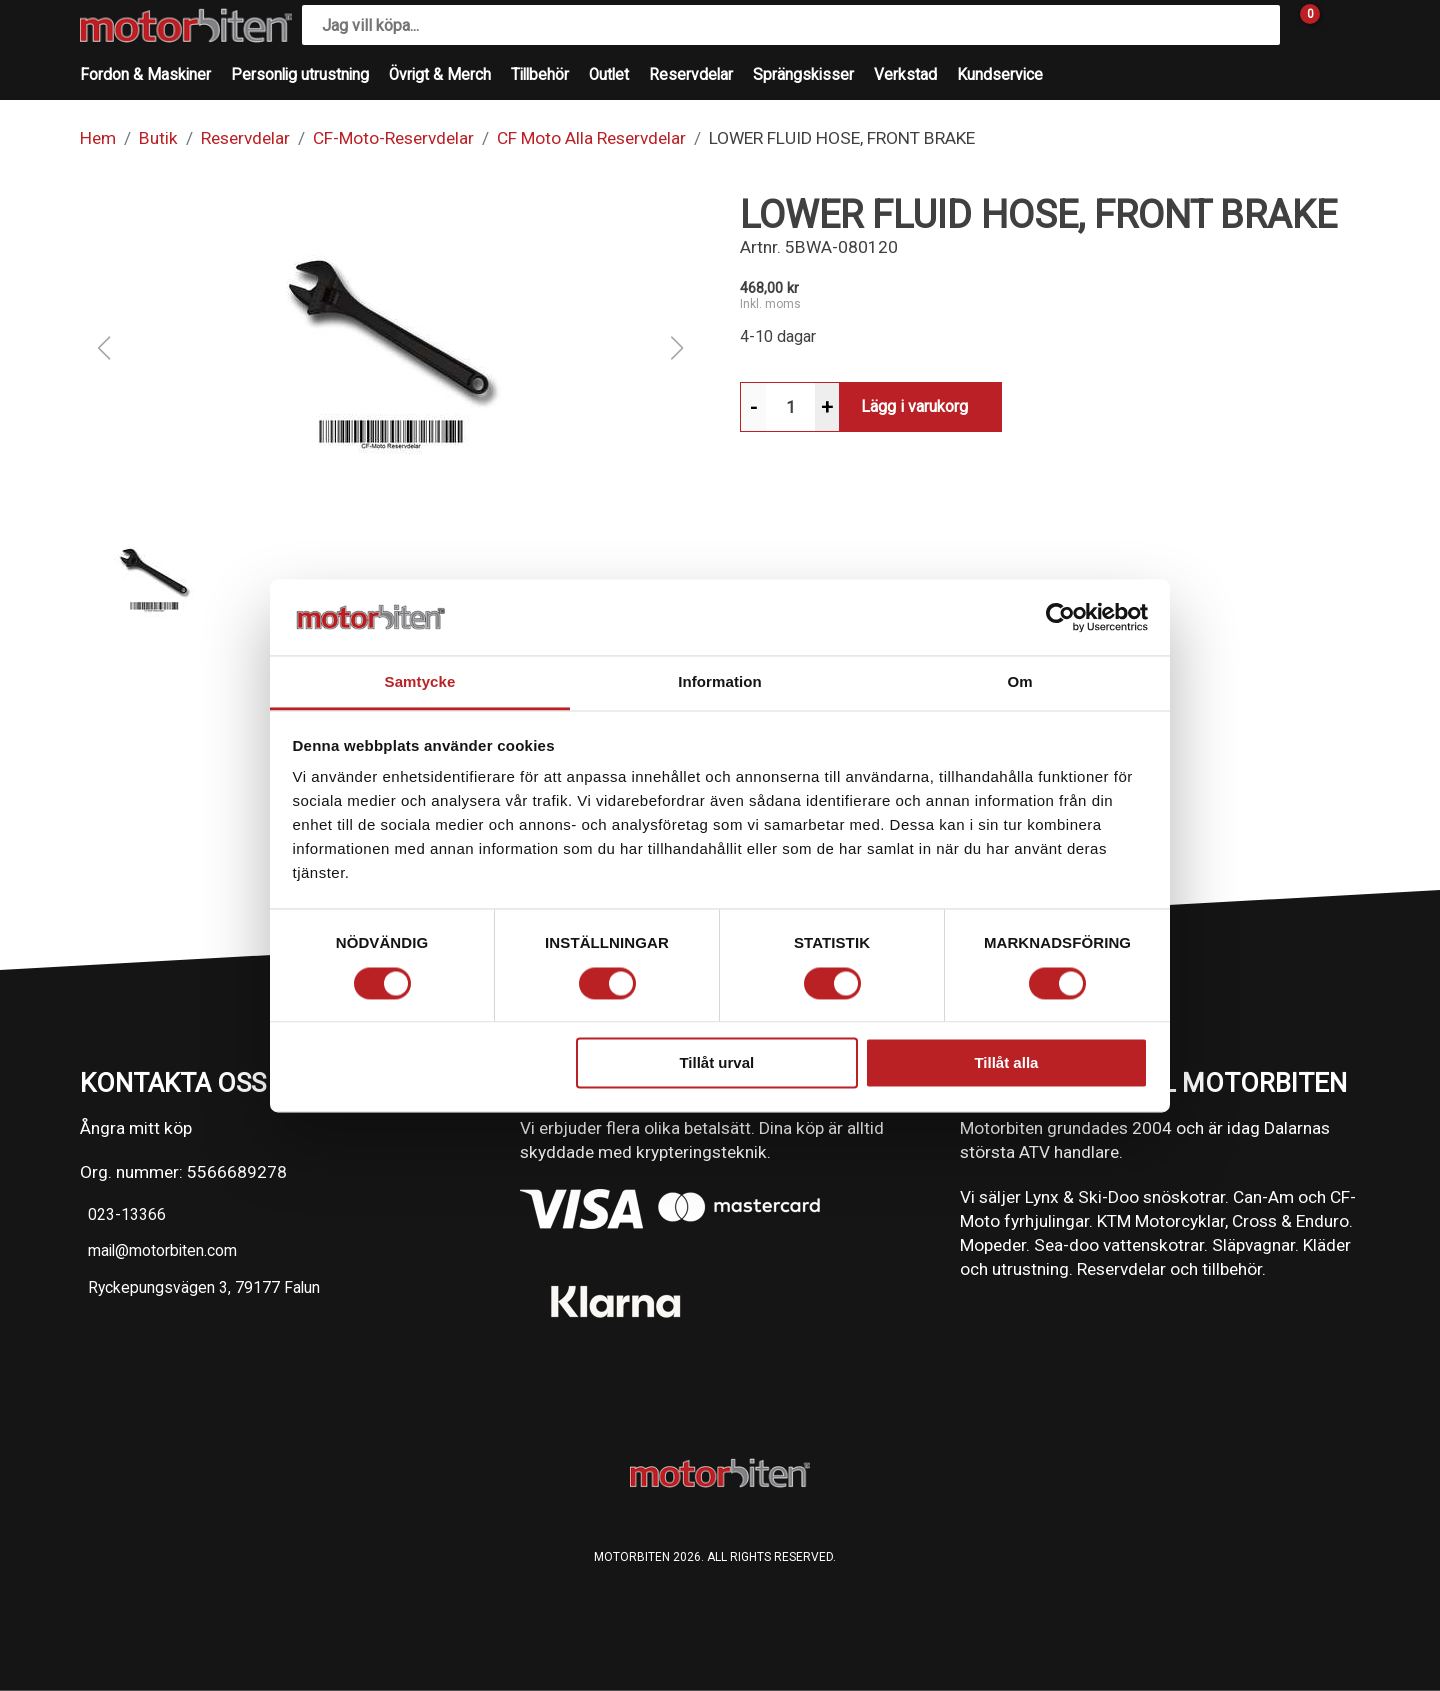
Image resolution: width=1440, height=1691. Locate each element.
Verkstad (905, 75)
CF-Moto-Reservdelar (393, 138)
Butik (158, 138)
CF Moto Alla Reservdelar (591, 138)
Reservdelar (691, 75)
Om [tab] (1019, 682)
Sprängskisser (803, 75)
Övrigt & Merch (440, 75)
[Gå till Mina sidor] (1340, 25)
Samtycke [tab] (420, 682)
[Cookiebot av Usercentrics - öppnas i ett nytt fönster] (1060, 617)
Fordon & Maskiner (145, 75)
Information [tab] (720, 682)
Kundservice (1000, 75)
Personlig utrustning (300, 75)
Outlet (609, 75)
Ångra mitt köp (136, 1128)
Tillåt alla (1006, 1063)
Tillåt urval (716, 1063)
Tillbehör (540, 75)
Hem (98, 138)
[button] (390, 348)
